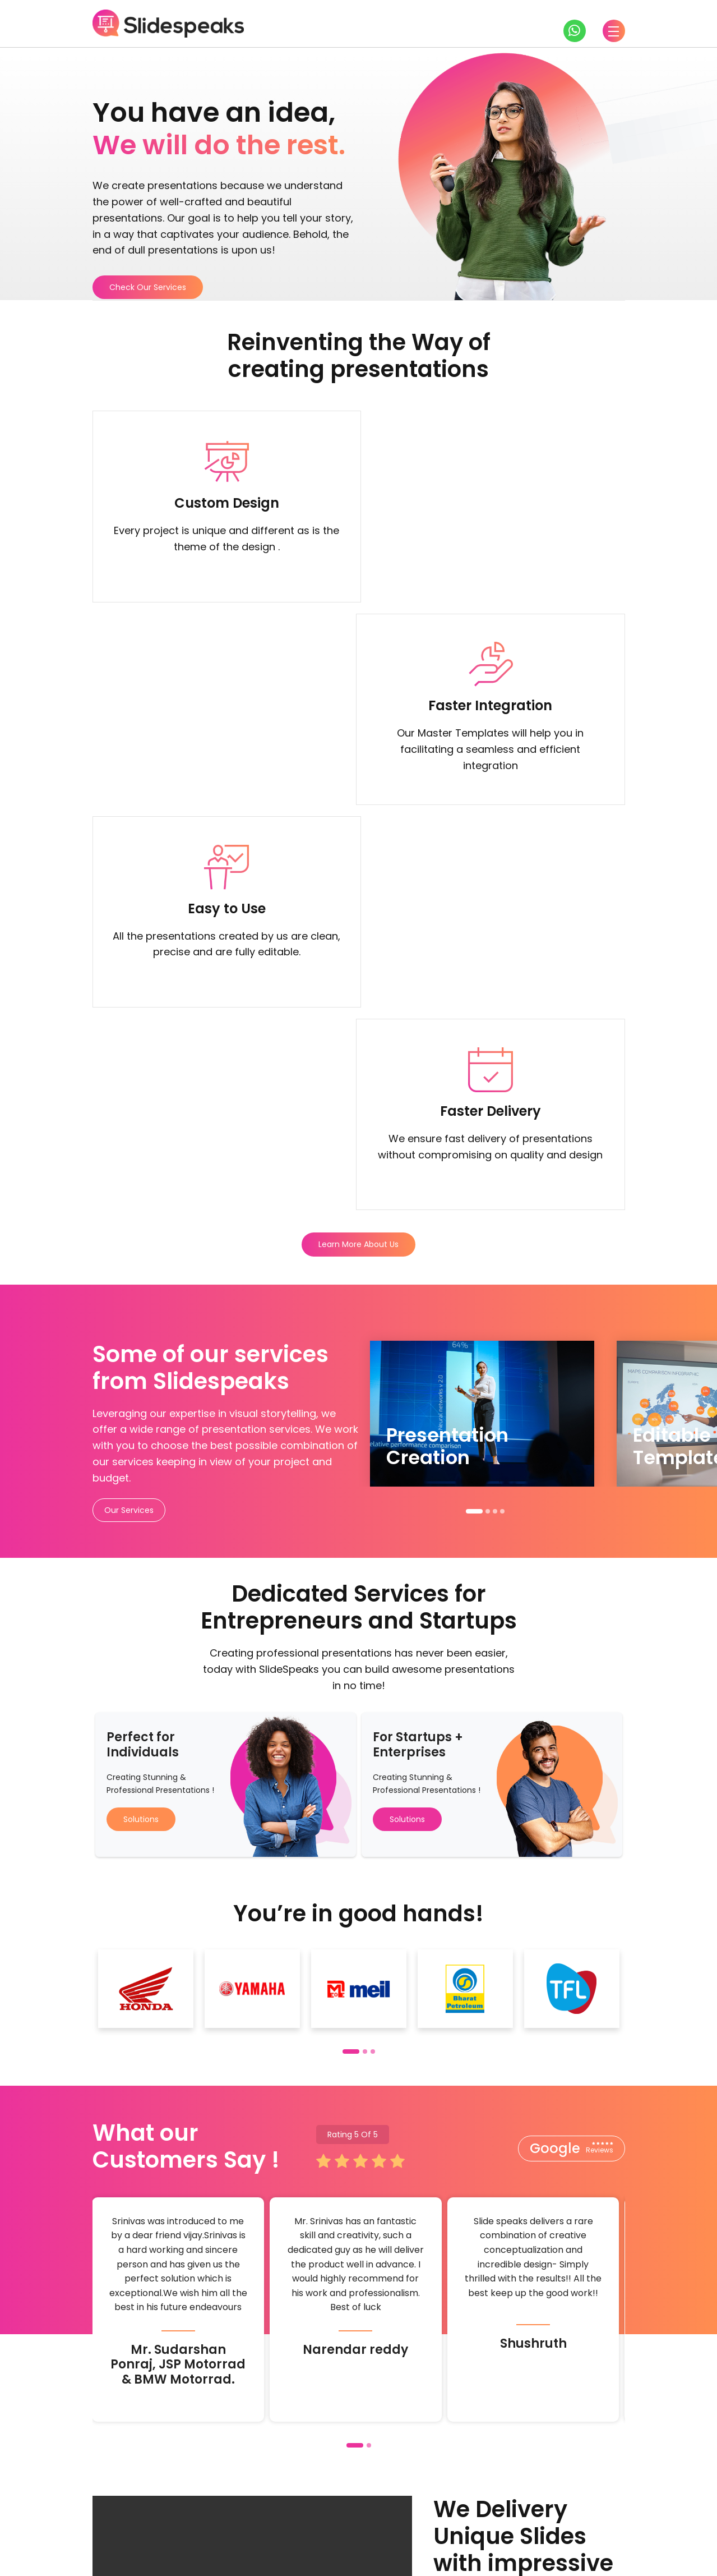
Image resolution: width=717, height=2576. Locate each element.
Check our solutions (428, 2439)
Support (606, 2508)
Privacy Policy (597, 2558)
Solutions (141, 1419)
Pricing (499, 2508)
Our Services (129, 1110)
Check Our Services (147, 287)
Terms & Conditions (523, 2558)
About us (551, 2508)
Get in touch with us (156, 2439)
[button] (474, 1111)
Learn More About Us (358, 844)
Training (447, 2508)
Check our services (292, 2439)
